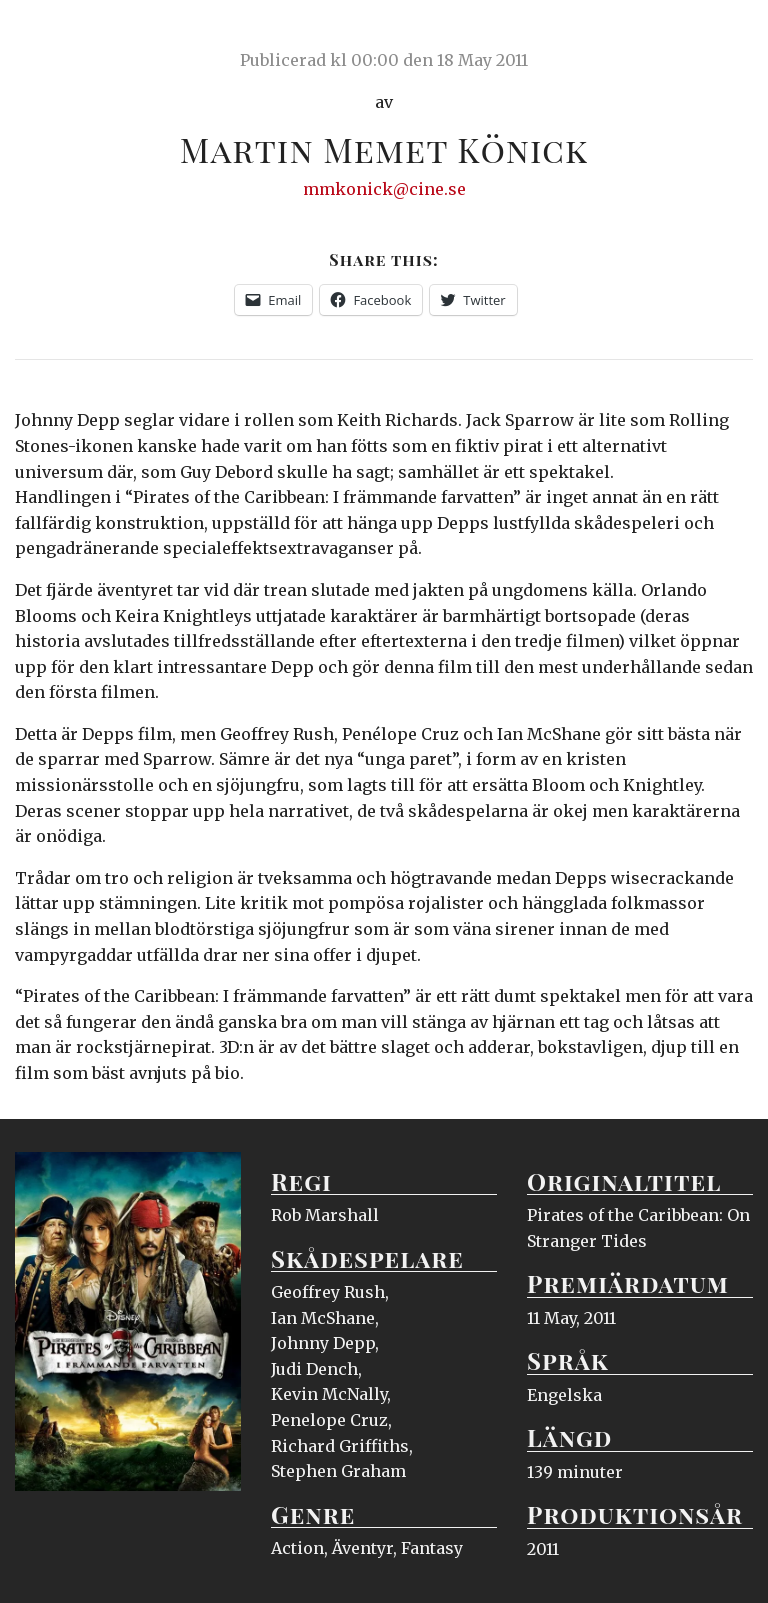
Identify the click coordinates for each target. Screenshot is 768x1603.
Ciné (62, 35)
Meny (727, 35)
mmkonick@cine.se (384, 189)
